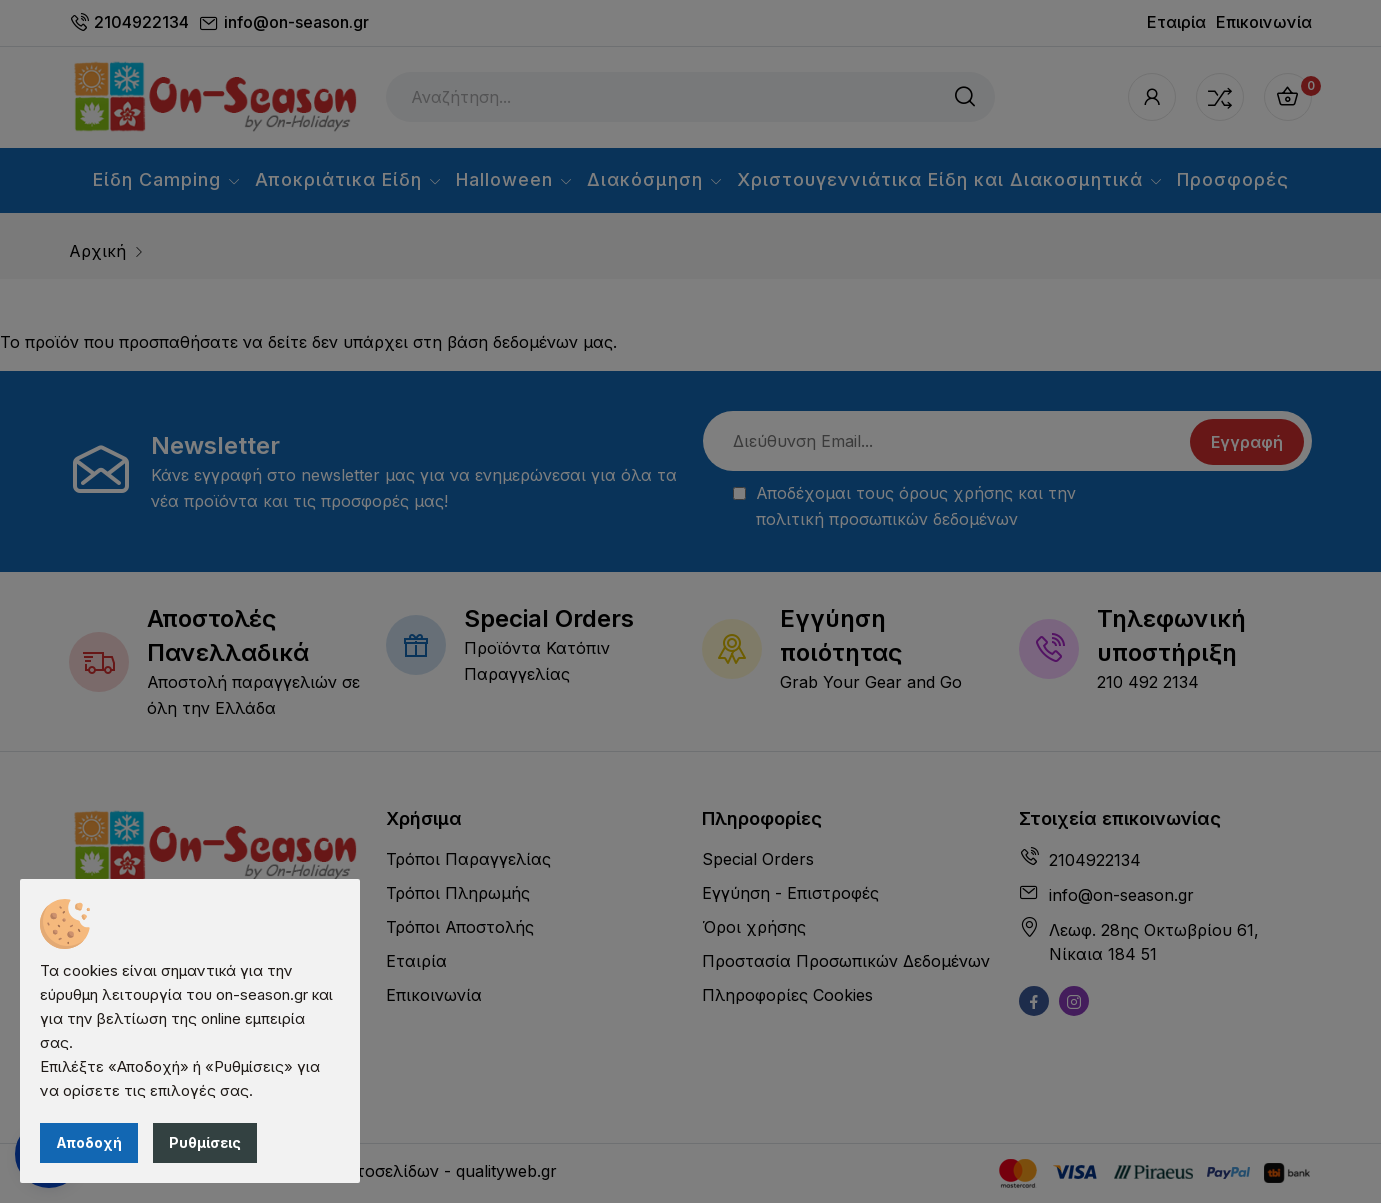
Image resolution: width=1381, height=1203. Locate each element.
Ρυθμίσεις (205, 1142)
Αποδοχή (89, 1142)
